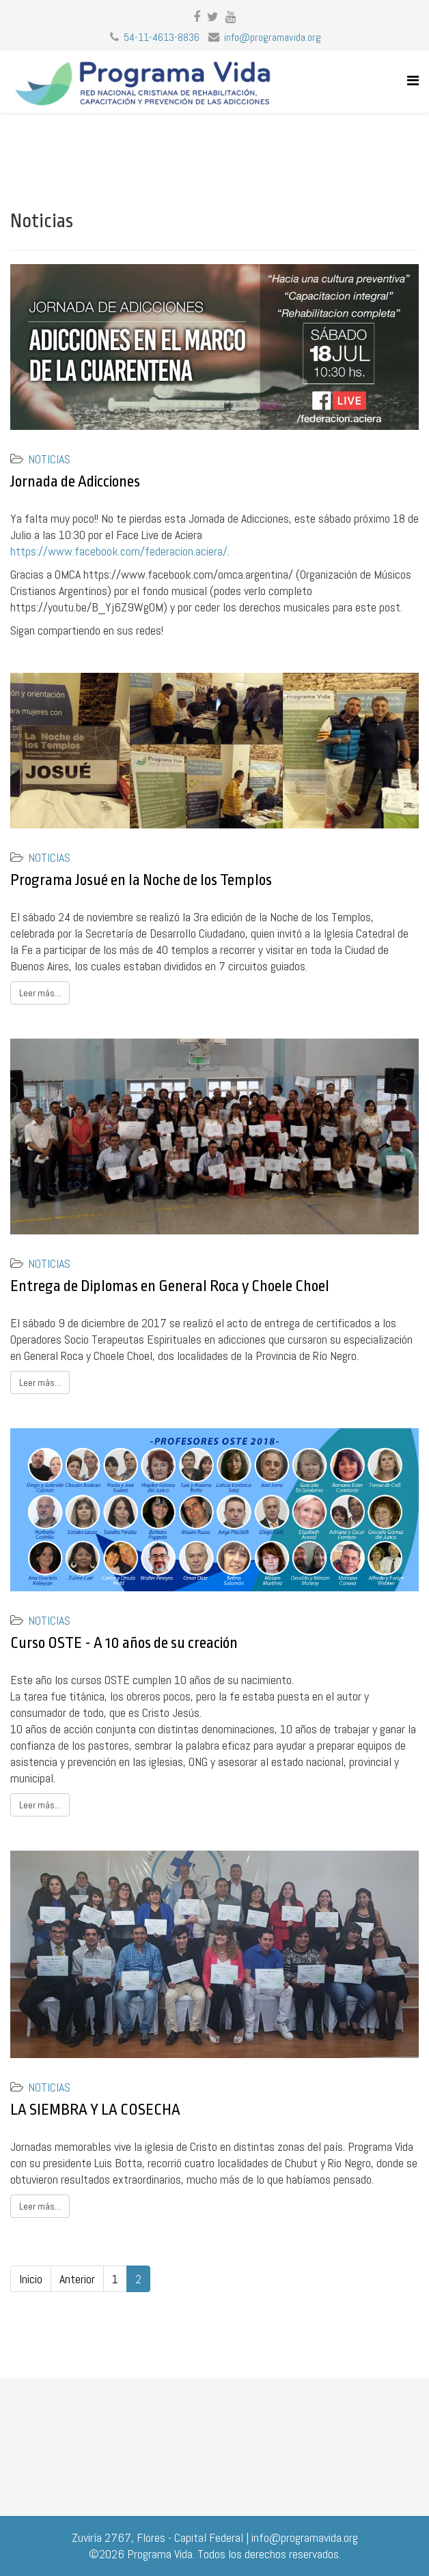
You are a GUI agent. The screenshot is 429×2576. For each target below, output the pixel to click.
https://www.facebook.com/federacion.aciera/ (118, 551)
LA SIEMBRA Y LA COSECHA (95, 2110)
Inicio (30, 2279)
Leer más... (40, 993)
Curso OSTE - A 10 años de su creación (124, 1643)
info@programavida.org (272, 37)
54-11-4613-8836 (161, 37)
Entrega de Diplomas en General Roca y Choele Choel (169, 1286)
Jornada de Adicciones (75, 482)
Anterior (77, 2279)
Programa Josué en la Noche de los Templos (141, 880)
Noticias (49, 459)
